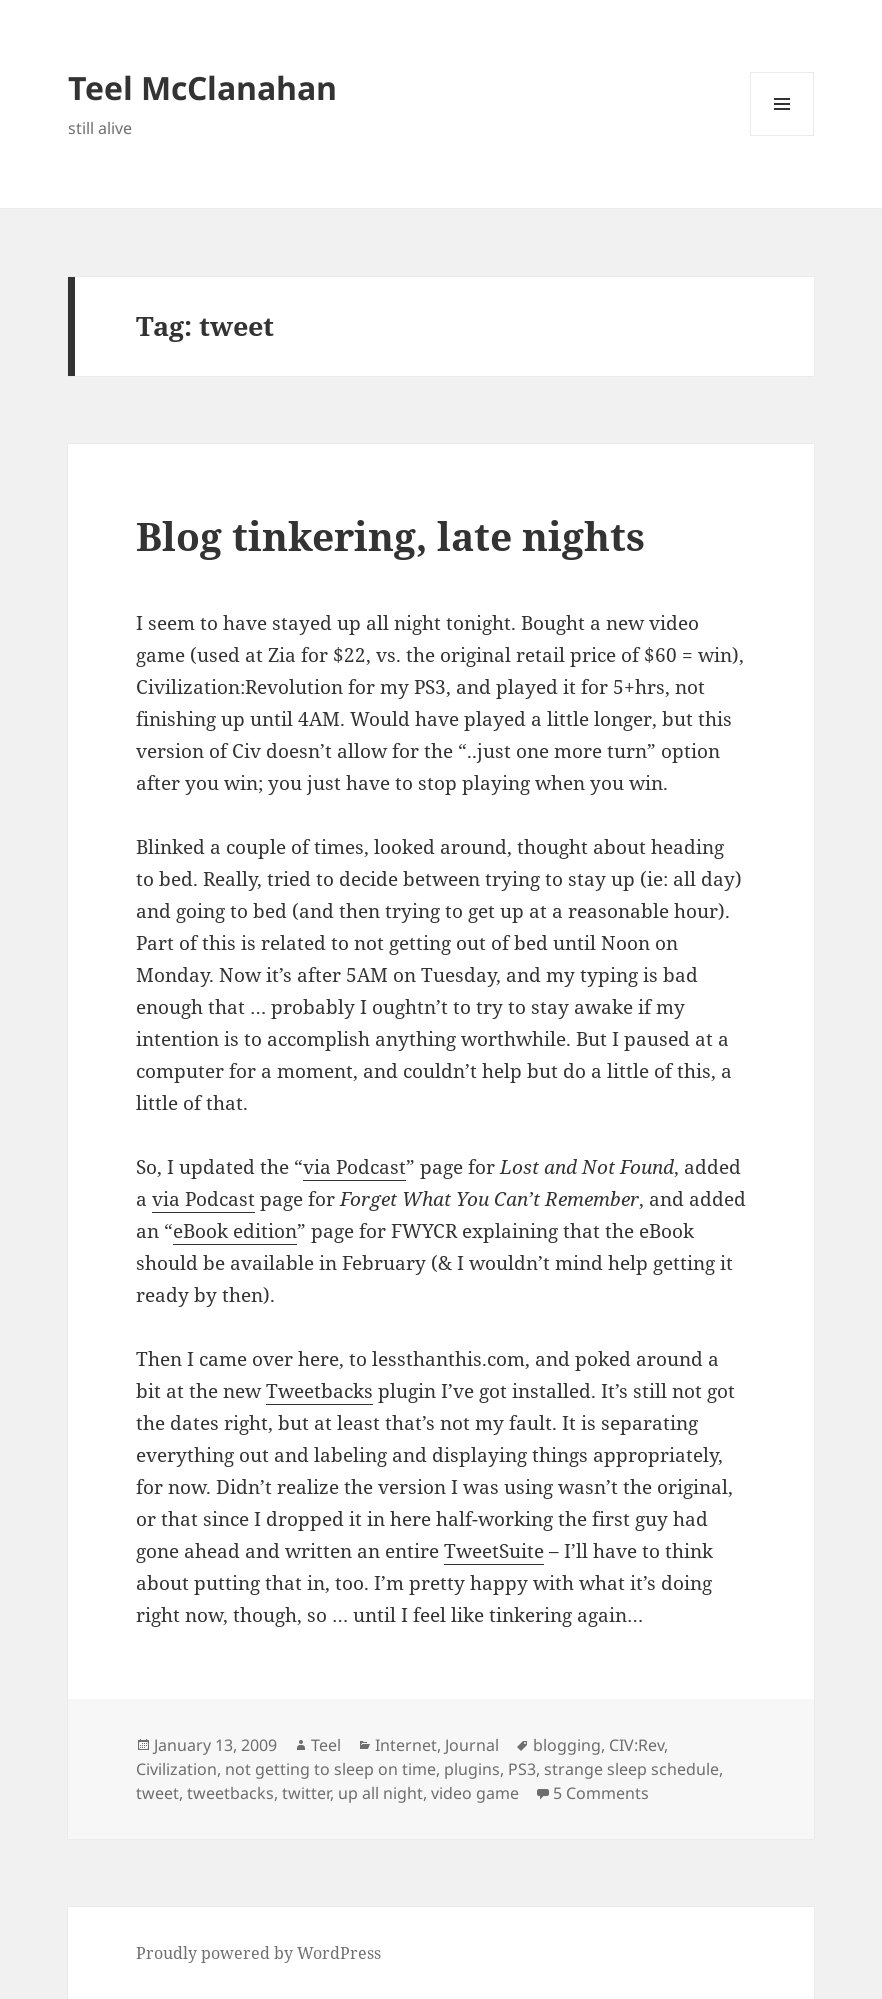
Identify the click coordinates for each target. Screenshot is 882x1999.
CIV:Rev (636, 1745)
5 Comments (601, 1793)
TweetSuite (494, 1551)
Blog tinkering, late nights (390, 535)
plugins (472, 1769)
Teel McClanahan (202, 87)
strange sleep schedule (631, 1769)
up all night (380, 1793)
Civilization (176, 1769)
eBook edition (235, 1231)
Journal (472, 1745)
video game (475, 1793)
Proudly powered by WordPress (258, 1953)
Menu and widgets (782, 135)
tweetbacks (230, 1793)
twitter (306, 1793)
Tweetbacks (319, 1391)
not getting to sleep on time (330, 1769)
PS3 (522, 1769)
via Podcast (354, 1167)
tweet (157, 1793)
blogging (567, 1745)
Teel (326, 1745)
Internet (406, 1745)
